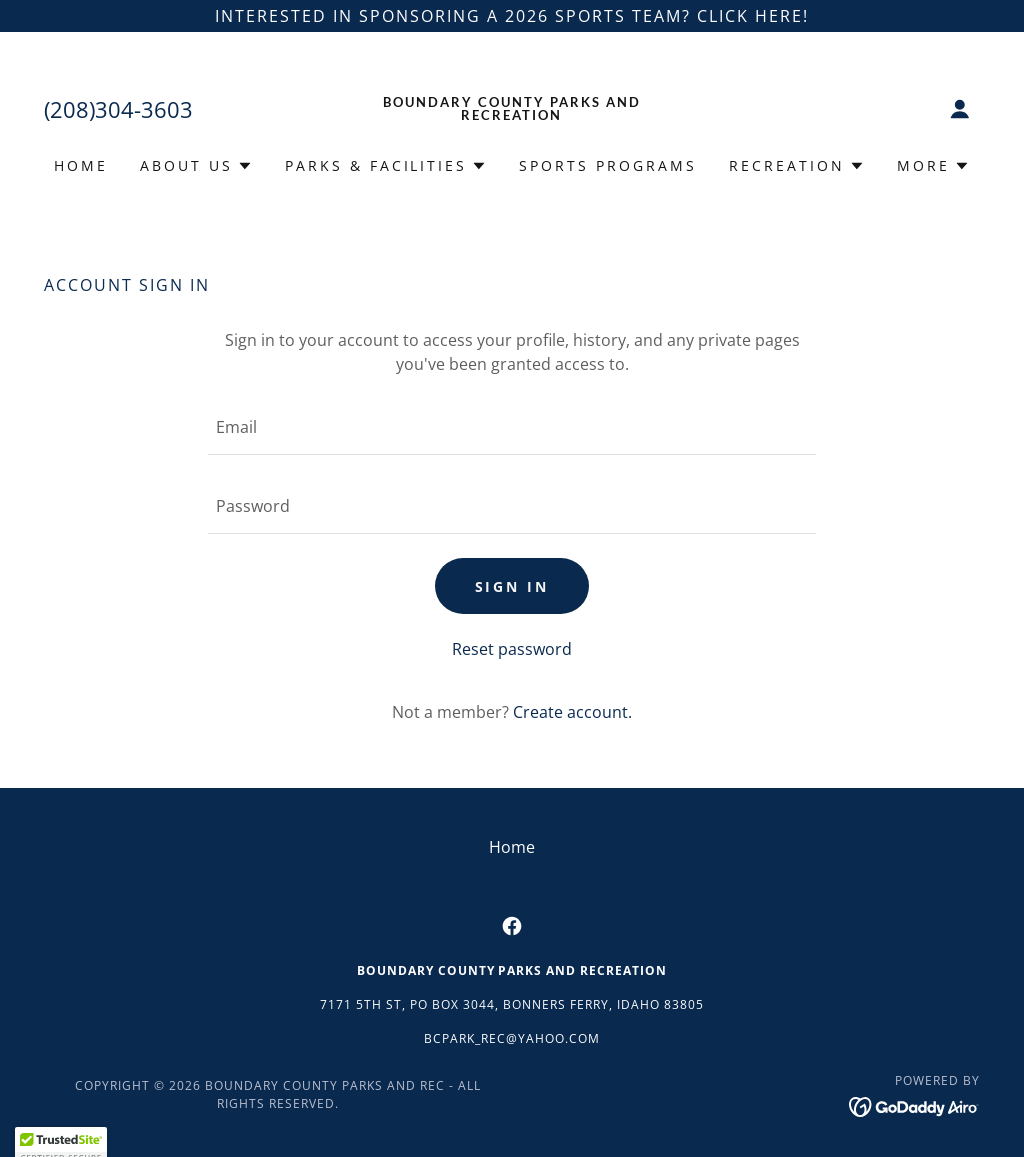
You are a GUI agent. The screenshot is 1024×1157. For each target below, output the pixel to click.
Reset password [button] (512, 649)
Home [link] (81, 165)
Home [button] (512, 847)
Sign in (512, 586)
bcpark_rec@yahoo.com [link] (512, 1038)
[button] (960, 109)
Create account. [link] (572, 712)
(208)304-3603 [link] (118, 109)
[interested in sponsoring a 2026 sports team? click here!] (512, 16)
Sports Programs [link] (608, 165)
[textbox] (512, 427)
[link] (512, 114)
